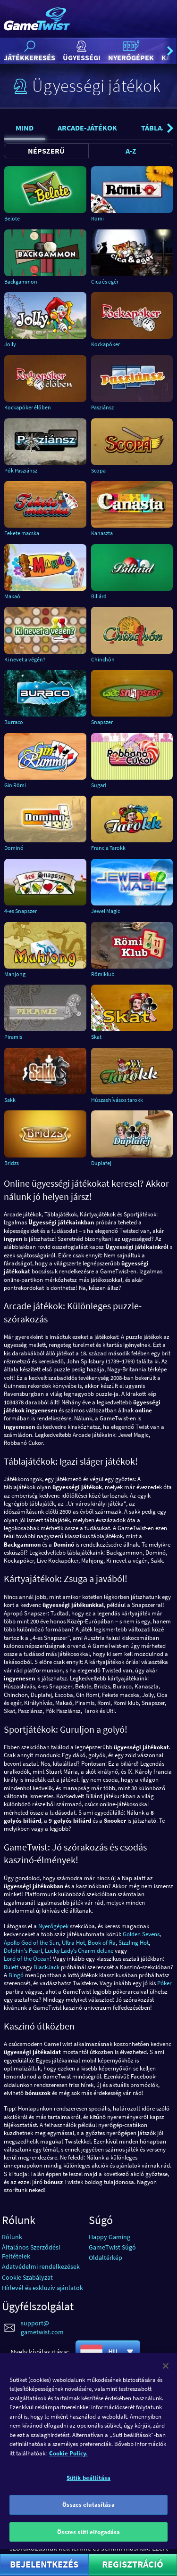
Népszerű (46, 150)
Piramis (13, 1036)
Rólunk (12, 2237)
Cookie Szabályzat (27, 2277)
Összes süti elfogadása (88, 2549)
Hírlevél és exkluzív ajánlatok (42, 2287)
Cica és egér (104, 281)
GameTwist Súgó (112, 2247)
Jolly (10, 344)
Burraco (13, 722)
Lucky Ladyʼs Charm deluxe (79, 1950)
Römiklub (103, 974)
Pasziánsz (102, 407)
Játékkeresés (29, 50)
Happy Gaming (109, 2237)
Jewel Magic (105, 910)
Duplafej (101, 1162)
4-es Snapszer (20, 910)
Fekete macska (21, 533)
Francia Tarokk (108, 847)
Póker (164, 1983)
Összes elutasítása (88, 2522)
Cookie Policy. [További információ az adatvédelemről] (68, 2471)
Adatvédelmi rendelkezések (41, 2266)
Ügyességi (81, 50)
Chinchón (103, 659)
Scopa (98, 470)
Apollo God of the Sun (31, 1942)
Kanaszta (102, 533)
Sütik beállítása (88, 2496)
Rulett (11, 1967)
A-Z (131, 150)
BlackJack (46, 1967)
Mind (25, 127)
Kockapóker (105, 344)
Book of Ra (102, 1942)
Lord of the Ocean (27, 1958)
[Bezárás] (165, 2383)
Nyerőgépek (131, 50)
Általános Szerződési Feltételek (31, 2251)
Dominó (14, 847)
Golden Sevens (141, 1934)
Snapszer (102, 722)
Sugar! (98, 785)
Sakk (10, 1099)
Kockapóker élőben (27, 407)
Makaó (12, 596)
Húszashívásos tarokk (117, 1099)
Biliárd (99, 596)
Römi (97, 218)
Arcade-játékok (87, 127)
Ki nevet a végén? (24, 659)
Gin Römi (15, 785)
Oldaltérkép (105, 2257)
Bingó (16, 1975)
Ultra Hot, (74, 1942)
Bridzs (11, 1162)
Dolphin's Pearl (23, 1950)
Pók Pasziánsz (20, 470)
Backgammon (20, 281)
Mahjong (14, 974)
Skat (96, 1036)
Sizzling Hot (133, 1942)
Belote (12, 218)
